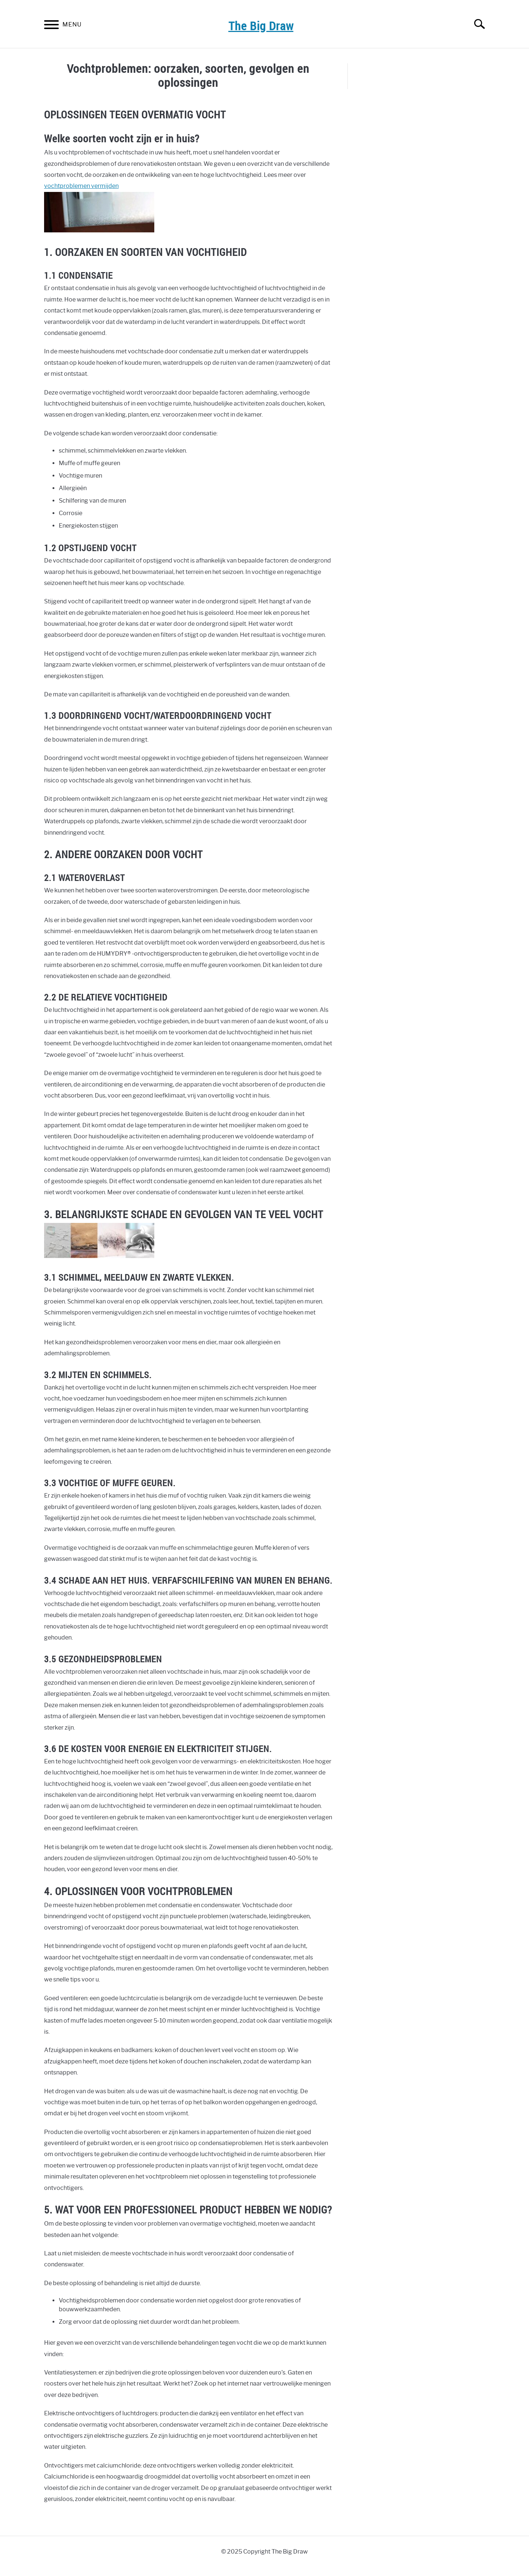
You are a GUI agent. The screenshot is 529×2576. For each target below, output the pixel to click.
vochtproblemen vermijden (81, 185)
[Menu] (51, 26)
